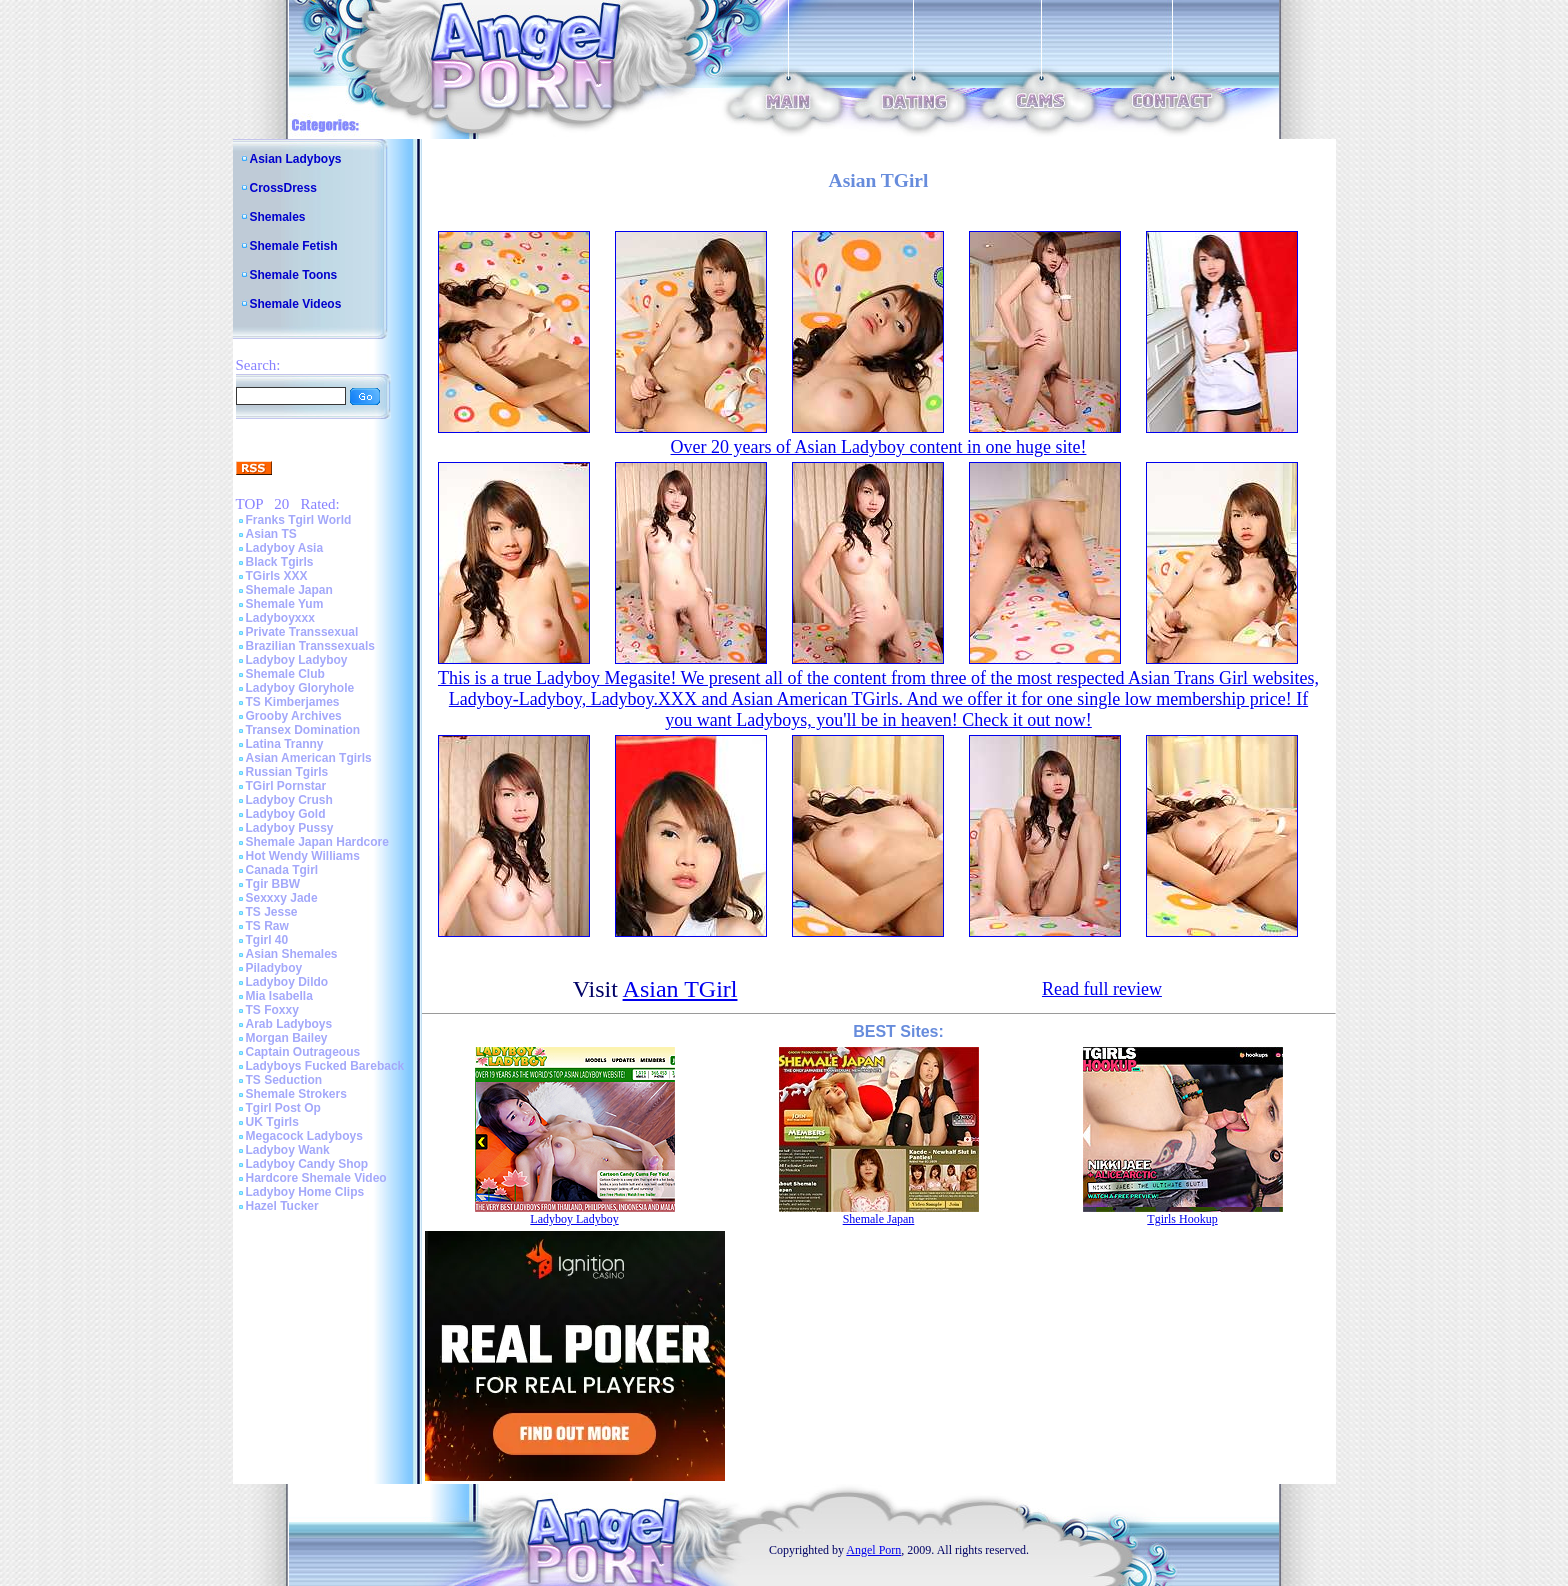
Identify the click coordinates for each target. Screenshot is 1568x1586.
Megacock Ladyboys (304, 1136)
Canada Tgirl (282, 870)
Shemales (278, 217)
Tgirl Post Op (283, 1108)
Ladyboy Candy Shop (307, 1164)
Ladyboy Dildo (287, 982)
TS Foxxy (272, 1010)
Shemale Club (285, 674)
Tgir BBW (273, 884)
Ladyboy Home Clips (305, 1192)
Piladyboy (274, 968)
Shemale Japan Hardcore (317, 842)
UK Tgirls (272, 1122)
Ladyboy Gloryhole (300, 688)
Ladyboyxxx (280, 618)
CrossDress (283, 188)
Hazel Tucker (282, 1206)
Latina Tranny (285, 744)
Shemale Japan (289, 590)
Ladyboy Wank (288, 1150)
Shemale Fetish (294, 246)
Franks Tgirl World (299, 520)
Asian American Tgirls (309, 758)
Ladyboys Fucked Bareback (325, 1066)
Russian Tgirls (287, 772)
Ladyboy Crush (289, 800)
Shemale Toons (294, 275)
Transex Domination (303, 730)
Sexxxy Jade (282, 898)
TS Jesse (272, 912)
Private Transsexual (302, 632)
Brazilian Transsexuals (310, 646)
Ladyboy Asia (285, 548)
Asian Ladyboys (296, 159)
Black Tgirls (280, 562)
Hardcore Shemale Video (316, 1178)
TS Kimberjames (293, 702)
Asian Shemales (292, 954)
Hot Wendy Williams (303, 856)
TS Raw (267, 926)
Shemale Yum (285, 604)
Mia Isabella (279, 996)
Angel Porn (873, 1550)
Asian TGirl (680, 989)
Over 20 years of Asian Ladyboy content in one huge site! (879, 447)
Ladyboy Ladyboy (297, 660)
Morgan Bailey (287, 1038)
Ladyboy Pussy (290, 828)
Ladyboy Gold (286, 814)
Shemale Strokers (296, 1094)
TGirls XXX (277, 576)
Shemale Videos (296, 304)
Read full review (1102, 989)
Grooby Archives (294, 716)
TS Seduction (284, 1080)
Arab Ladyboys (289, 1024)
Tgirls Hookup (1182, 1219)
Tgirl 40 (267, 940)
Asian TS (271, 534)
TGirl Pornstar (286, 786)
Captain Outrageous (303, 1052)
